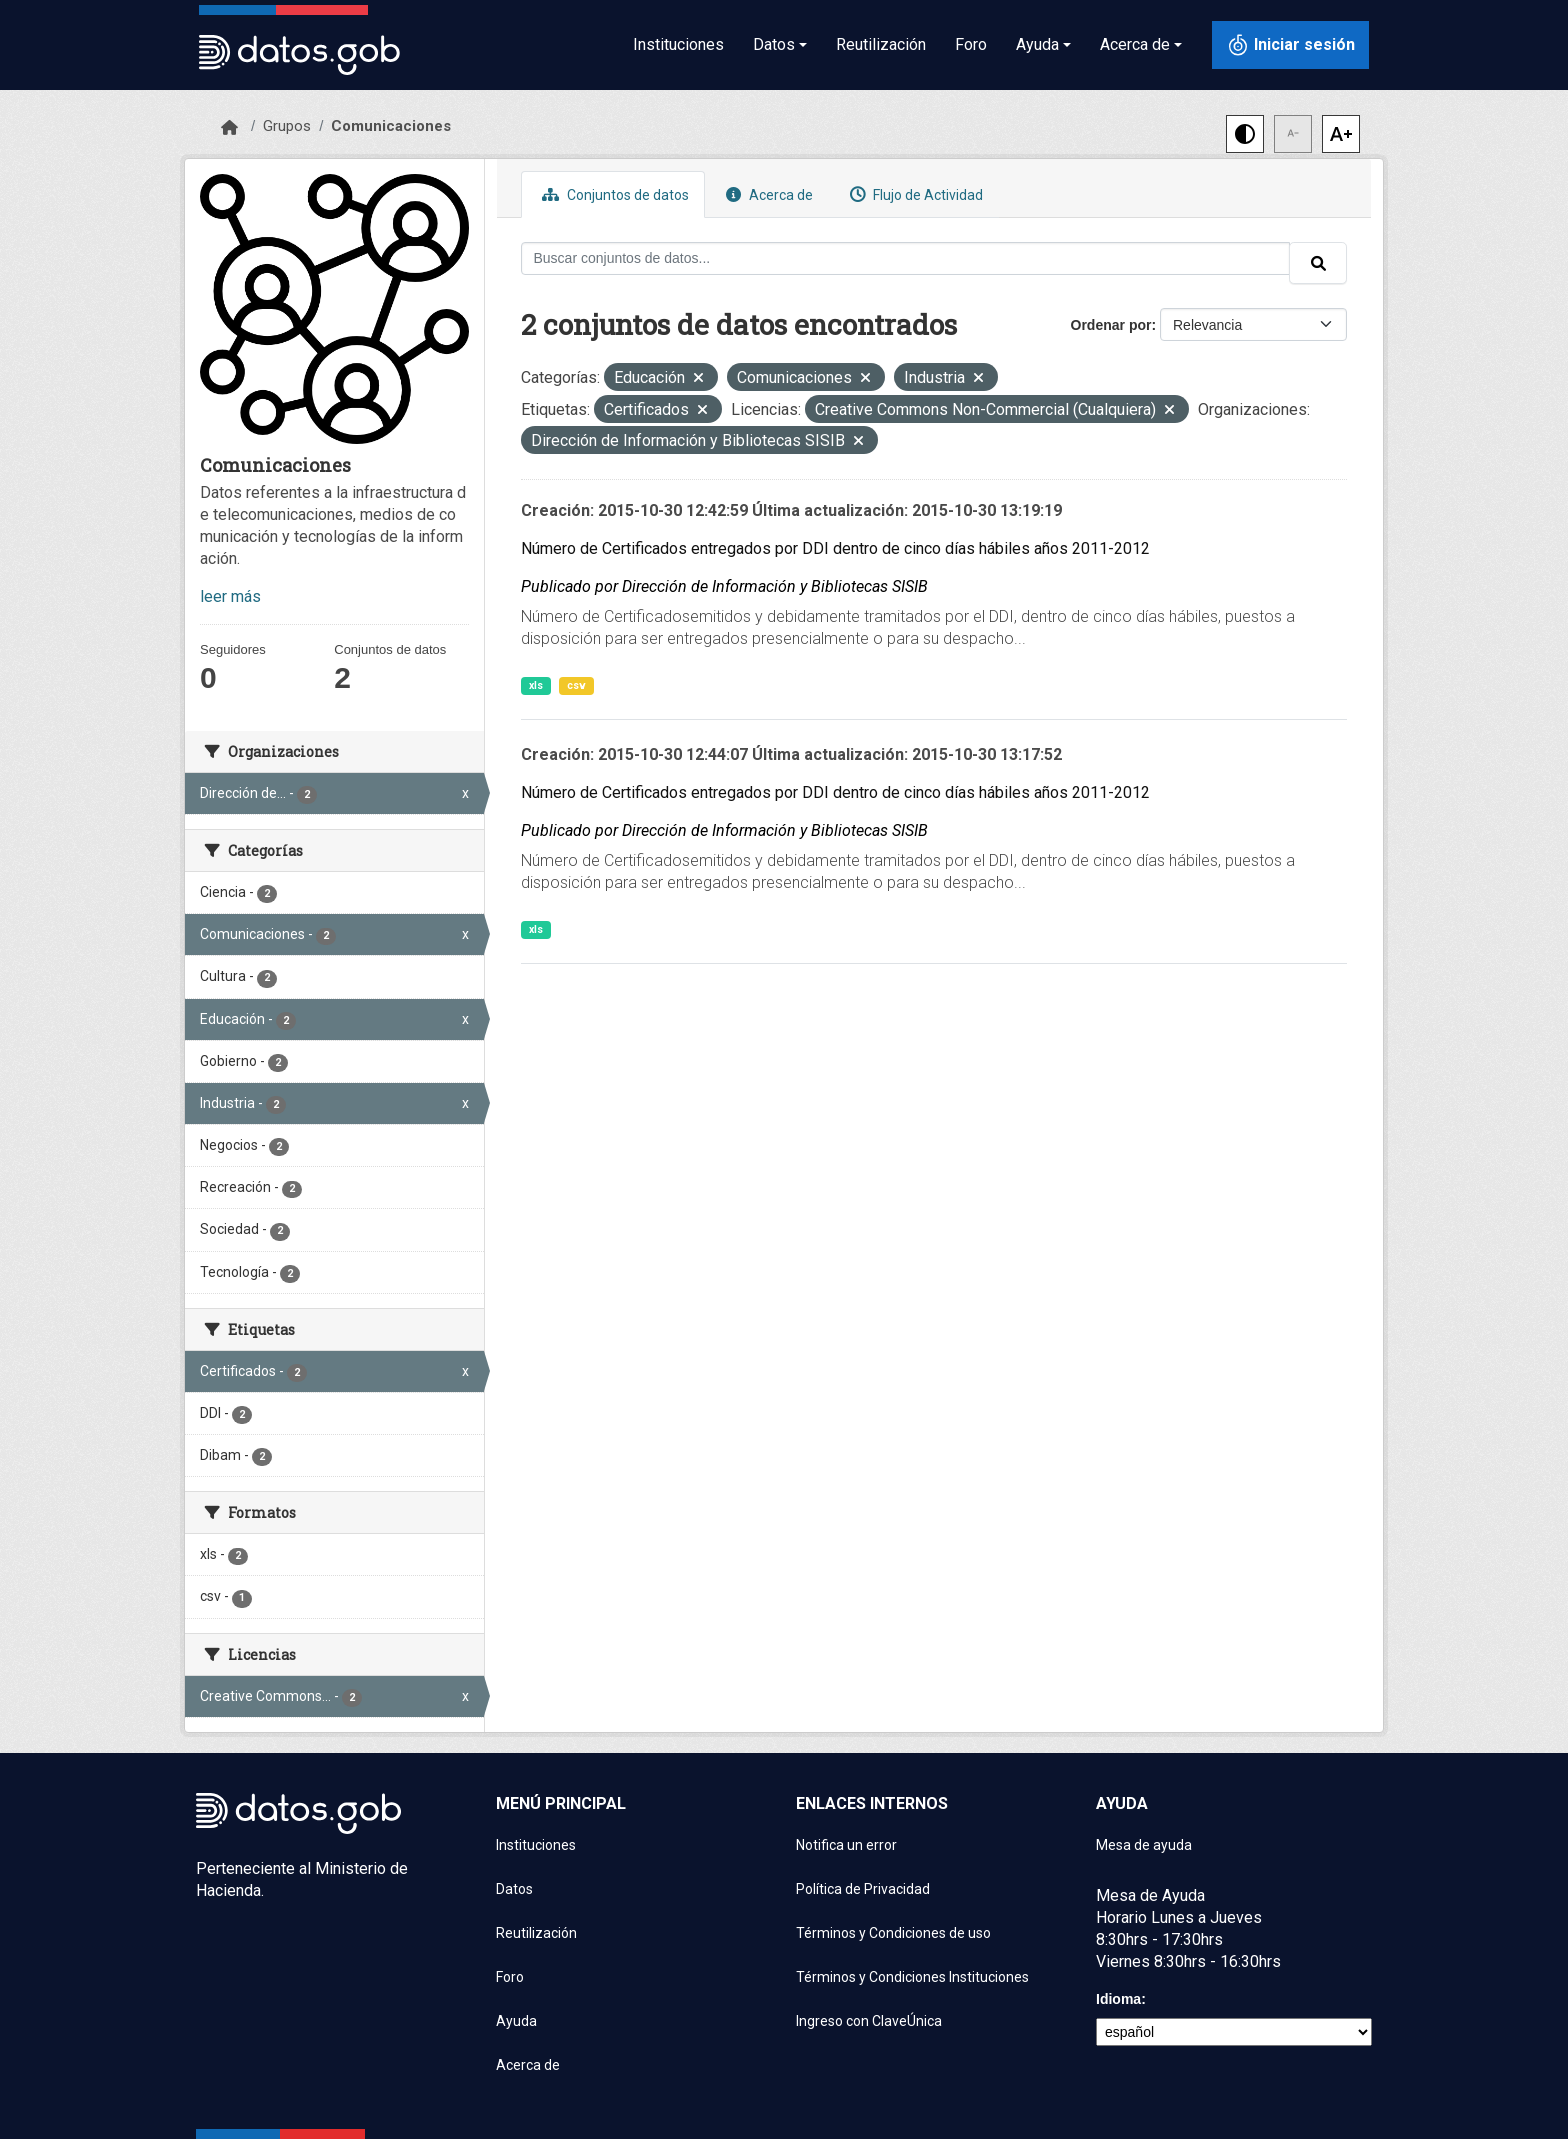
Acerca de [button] (1135, 44)
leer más (230, 596)
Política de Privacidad (863, 1889)
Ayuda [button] (1037, 44)
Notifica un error (846, 1845)
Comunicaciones (391, 126)
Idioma (1118, 1999)
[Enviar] (1318, 263)
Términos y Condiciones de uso (893, 1933)
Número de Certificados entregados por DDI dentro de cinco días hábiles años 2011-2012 (835, 548)
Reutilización (881, 44)
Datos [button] (774, 44)
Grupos (287, 126)
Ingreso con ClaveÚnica (869, 2021)
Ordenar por (1111, 325)
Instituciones (678, 44)
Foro (971, 44)
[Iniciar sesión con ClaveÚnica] (1290, 45)
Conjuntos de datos (613, 194)
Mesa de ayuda (1144, 1845)
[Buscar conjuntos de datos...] (906, 258)
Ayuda (516, 2021)
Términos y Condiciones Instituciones (912, 1977)
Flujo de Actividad (914, 194)
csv (576, 685)
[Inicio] (229, 128)
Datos (514, 1889)
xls (536, 685)
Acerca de (767, 194)
